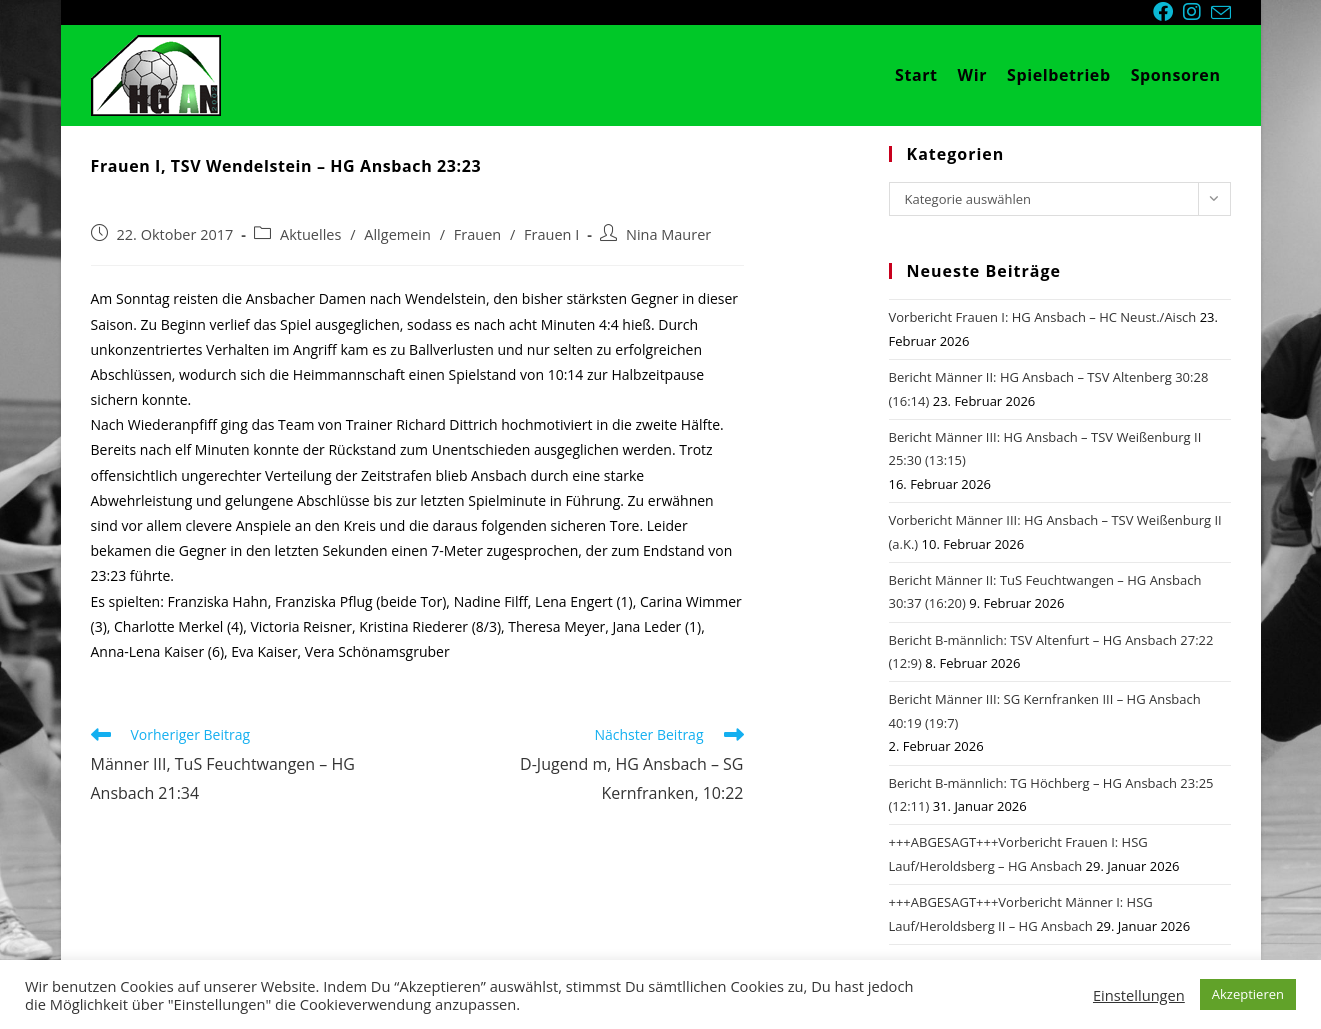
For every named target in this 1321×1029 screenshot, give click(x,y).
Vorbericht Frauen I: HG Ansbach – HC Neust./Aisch (1043, 317)
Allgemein (397, 234)
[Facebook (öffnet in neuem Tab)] (1168, 12)
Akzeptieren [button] (1248, 994)
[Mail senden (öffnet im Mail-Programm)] (1221, 13)
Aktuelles (310, 234)
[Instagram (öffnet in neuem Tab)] (1197, 12)
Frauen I (551, 234)
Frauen (477, 234)
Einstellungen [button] (1139, 995)
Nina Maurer (668, 234)
